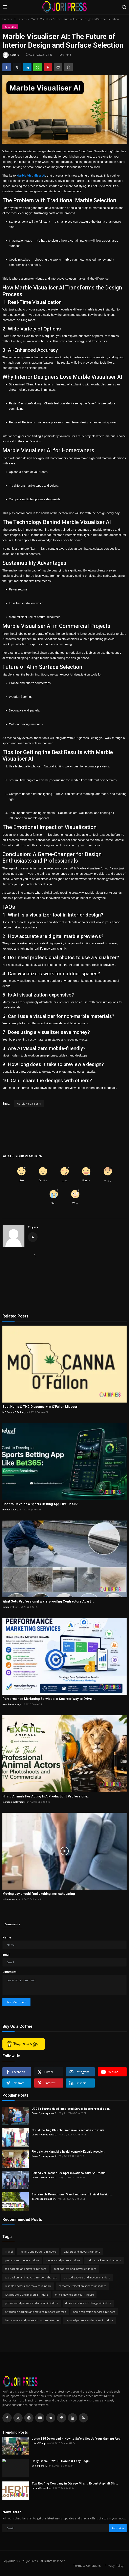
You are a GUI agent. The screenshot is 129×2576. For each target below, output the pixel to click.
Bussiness (20, 19)
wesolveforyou (10, 1704)
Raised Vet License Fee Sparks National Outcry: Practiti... (70, 2173)
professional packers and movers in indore (31, 2303)
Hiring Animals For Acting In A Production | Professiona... (45, 1796)
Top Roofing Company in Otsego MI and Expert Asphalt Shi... (75, 2483)
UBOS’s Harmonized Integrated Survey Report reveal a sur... (71, 2108)
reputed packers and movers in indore (89, 2320)
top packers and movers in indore (25, 2269)
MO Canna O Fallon (13, 1412)
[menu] (5, 7)
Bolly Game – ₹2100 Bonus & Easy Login (61, 2461)
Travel (9, 2251)
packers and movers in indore (82, 2251)
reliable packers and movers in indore (28, 2286)
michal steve (9, 1509)
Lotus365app (39, 2443)
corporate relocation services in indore (82, 2286)
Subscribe (117, 2528)
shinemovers (9, 1899)
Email (6, 1954)
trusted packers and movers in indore (87, 2277)
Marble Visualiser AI (29, 1103)
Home (6, 19)
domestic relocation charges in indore (88, 2303)
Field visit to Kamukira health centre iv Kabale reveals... (68, 2151)
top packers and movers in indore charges (31, 2277)
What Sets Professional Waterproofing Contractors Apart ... (48, 1601)
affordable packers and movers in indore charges (35, 2312)
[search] (124, 7)
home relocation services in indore (94, 2312)
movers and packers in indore (38, 2251)
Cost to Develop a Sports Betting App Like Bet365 (40, 1504)
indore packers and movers (104, 2260)
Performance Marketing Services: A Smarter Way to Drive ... (48, 1699)
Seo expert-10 (39, 2465)
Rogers (33, 1227)
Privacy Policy (114, 2565)
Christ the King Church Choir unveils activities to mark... (69, 2130)
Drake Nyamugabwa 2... (45, 2113)
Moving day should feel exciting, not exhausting (38, 1894)
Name (6, 1937)
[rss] (83, 2417)
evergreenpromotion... (44, 2198)
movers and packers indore (63, 2260)
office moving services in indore (74, 2294)
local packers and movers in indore (26, 2294)
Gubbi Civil (8, 1606)
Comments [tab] (12, 1924)
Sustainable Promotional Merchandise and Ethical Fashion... (72, 2194)
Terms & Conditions (87, 2565)
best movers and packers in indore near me (32, 2320)
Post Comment (16, 2002)
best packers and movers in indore (74, 2269)
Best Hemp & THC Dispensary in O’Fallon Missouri (40, 1407)
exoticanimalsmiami (13, 1801)
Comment (9, 1972)
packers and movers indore (22, 2260)
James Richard (40, 2488)
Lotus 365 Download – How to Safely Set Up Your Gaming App (76, 2438)
